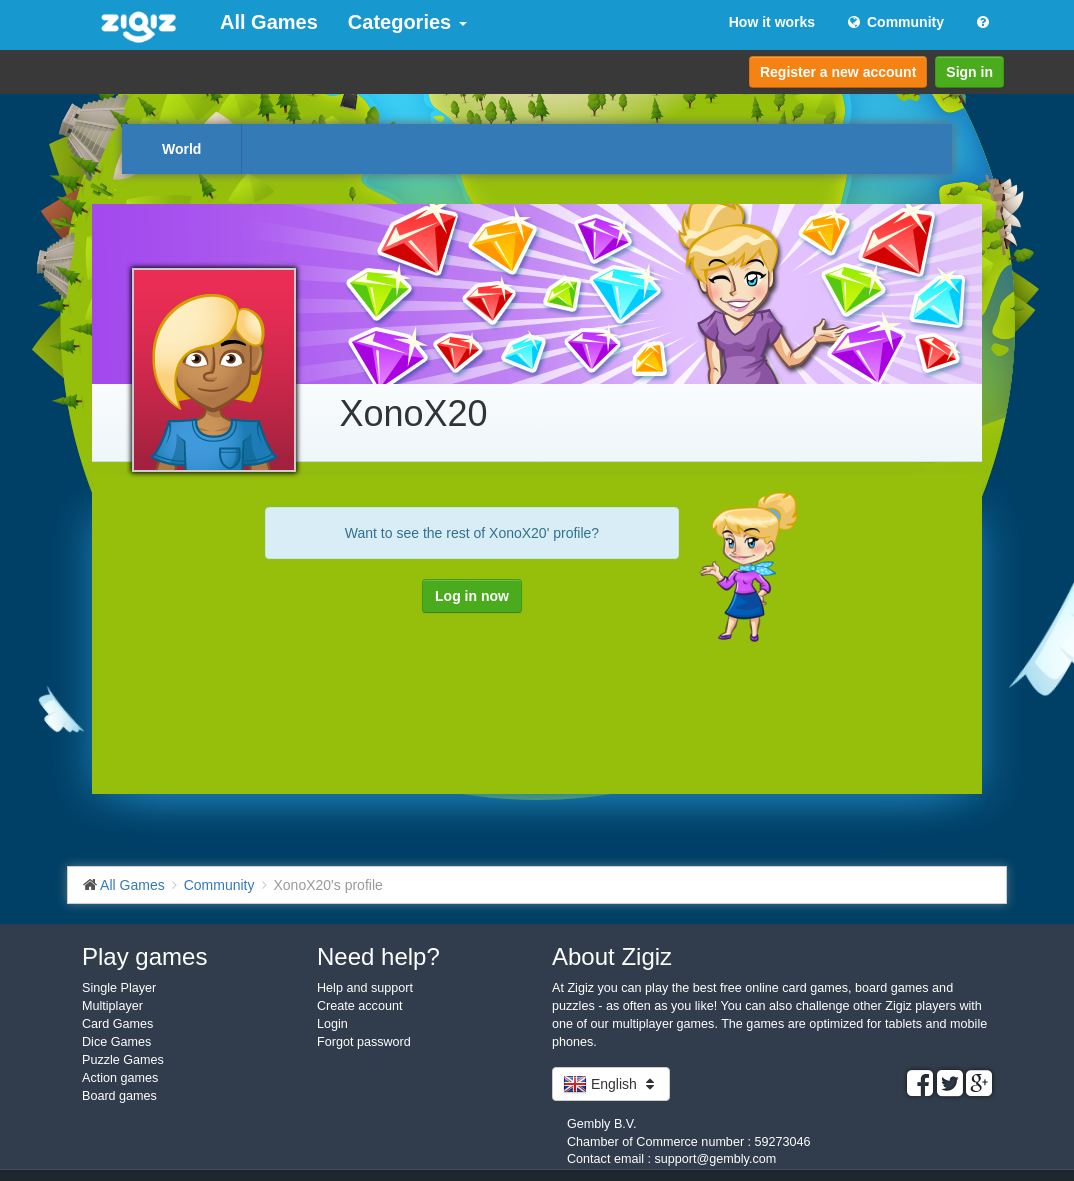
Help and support (365, 988)
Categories (407, 22)
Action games (120, 1078)
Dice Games (116, 1042)
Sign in (969, 72)
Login (332, 1024)
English (611, 1084)
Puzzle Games (123, 1060)
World (181, 149)
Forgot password (364, 1042)
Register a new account (838, 72)
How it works (772, 22)
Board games (119, 1096)
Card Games (117, 1024)
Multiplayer (112, 1006)
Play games (144, 956)
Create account (359, 1006)
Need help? (378, 956)
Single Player (119, 988)
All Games (269, 22)
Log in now (472, 596)
